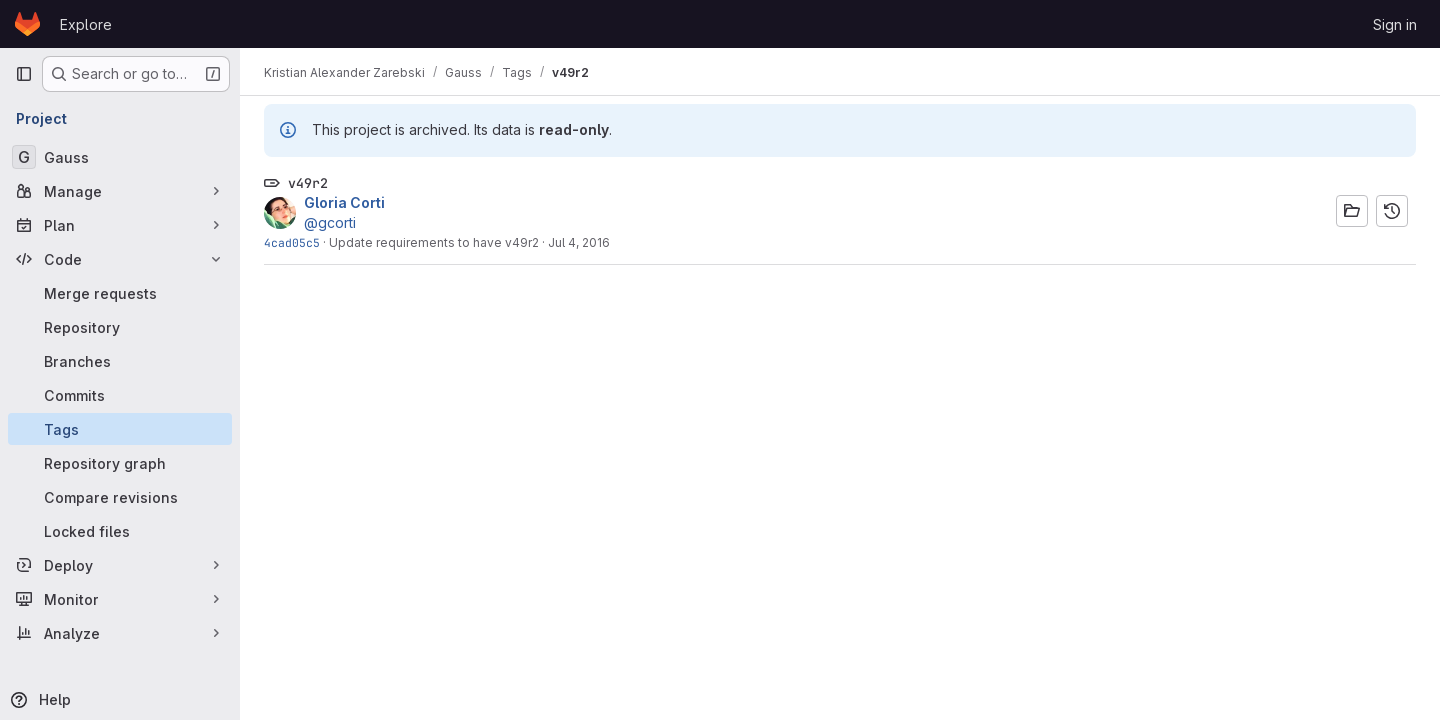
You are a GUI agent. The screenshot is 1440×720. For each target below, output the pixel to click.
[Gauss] (120, 157)
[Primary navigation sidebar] (24, 74)
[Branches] (120, 361)
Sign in (1395, 24)
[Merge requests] (120, 293)
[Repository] (120, 327)
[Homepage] (27, 24)
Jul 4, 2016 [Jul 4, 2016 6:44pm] (579, 242)
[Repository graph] (120, 463)
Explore (86, 24)
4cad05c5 (292, 242)
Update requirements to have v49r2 (434, 242)
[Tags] (120, 429)
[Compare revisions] (120, 497)
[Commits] (120, 395)
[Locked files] (120, 531)
